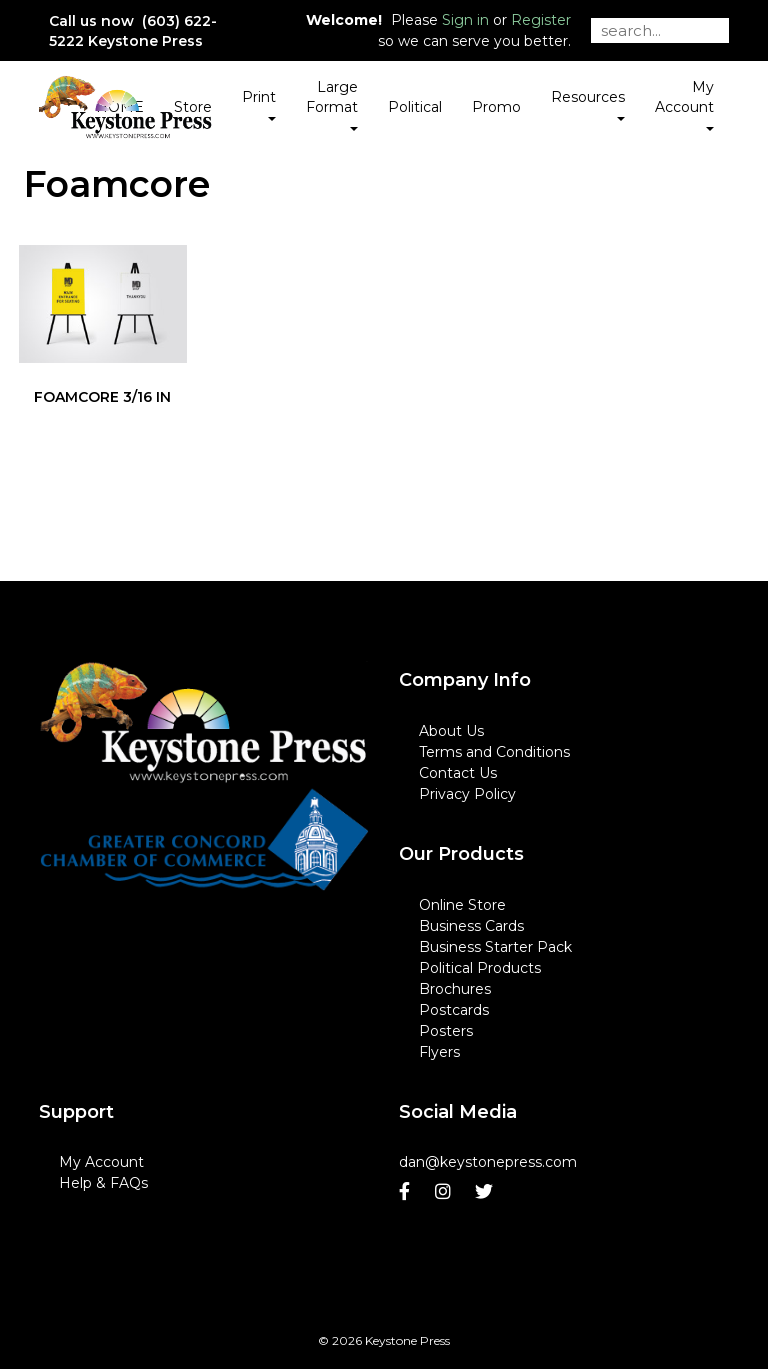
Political (415, 107)
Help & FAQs (103, 1183)
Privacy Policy (467, 794)
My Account (101, 1162)
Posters (446, 1031)
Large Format (332, 104)
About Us (451, 731)
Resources (588, 104)
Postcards (454, 1010)
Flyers (439, 1052)
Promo (496, 107)
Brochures (455, 989)
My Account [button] (684, 104)
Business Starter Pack (495, 947)
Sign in (465, 20)
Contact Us (458, 773)
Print (259, 104)
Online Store (462, 905)
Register (541, 20)
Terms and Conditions (494, 752)
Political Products (480, 968)
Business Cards (471, 926)
